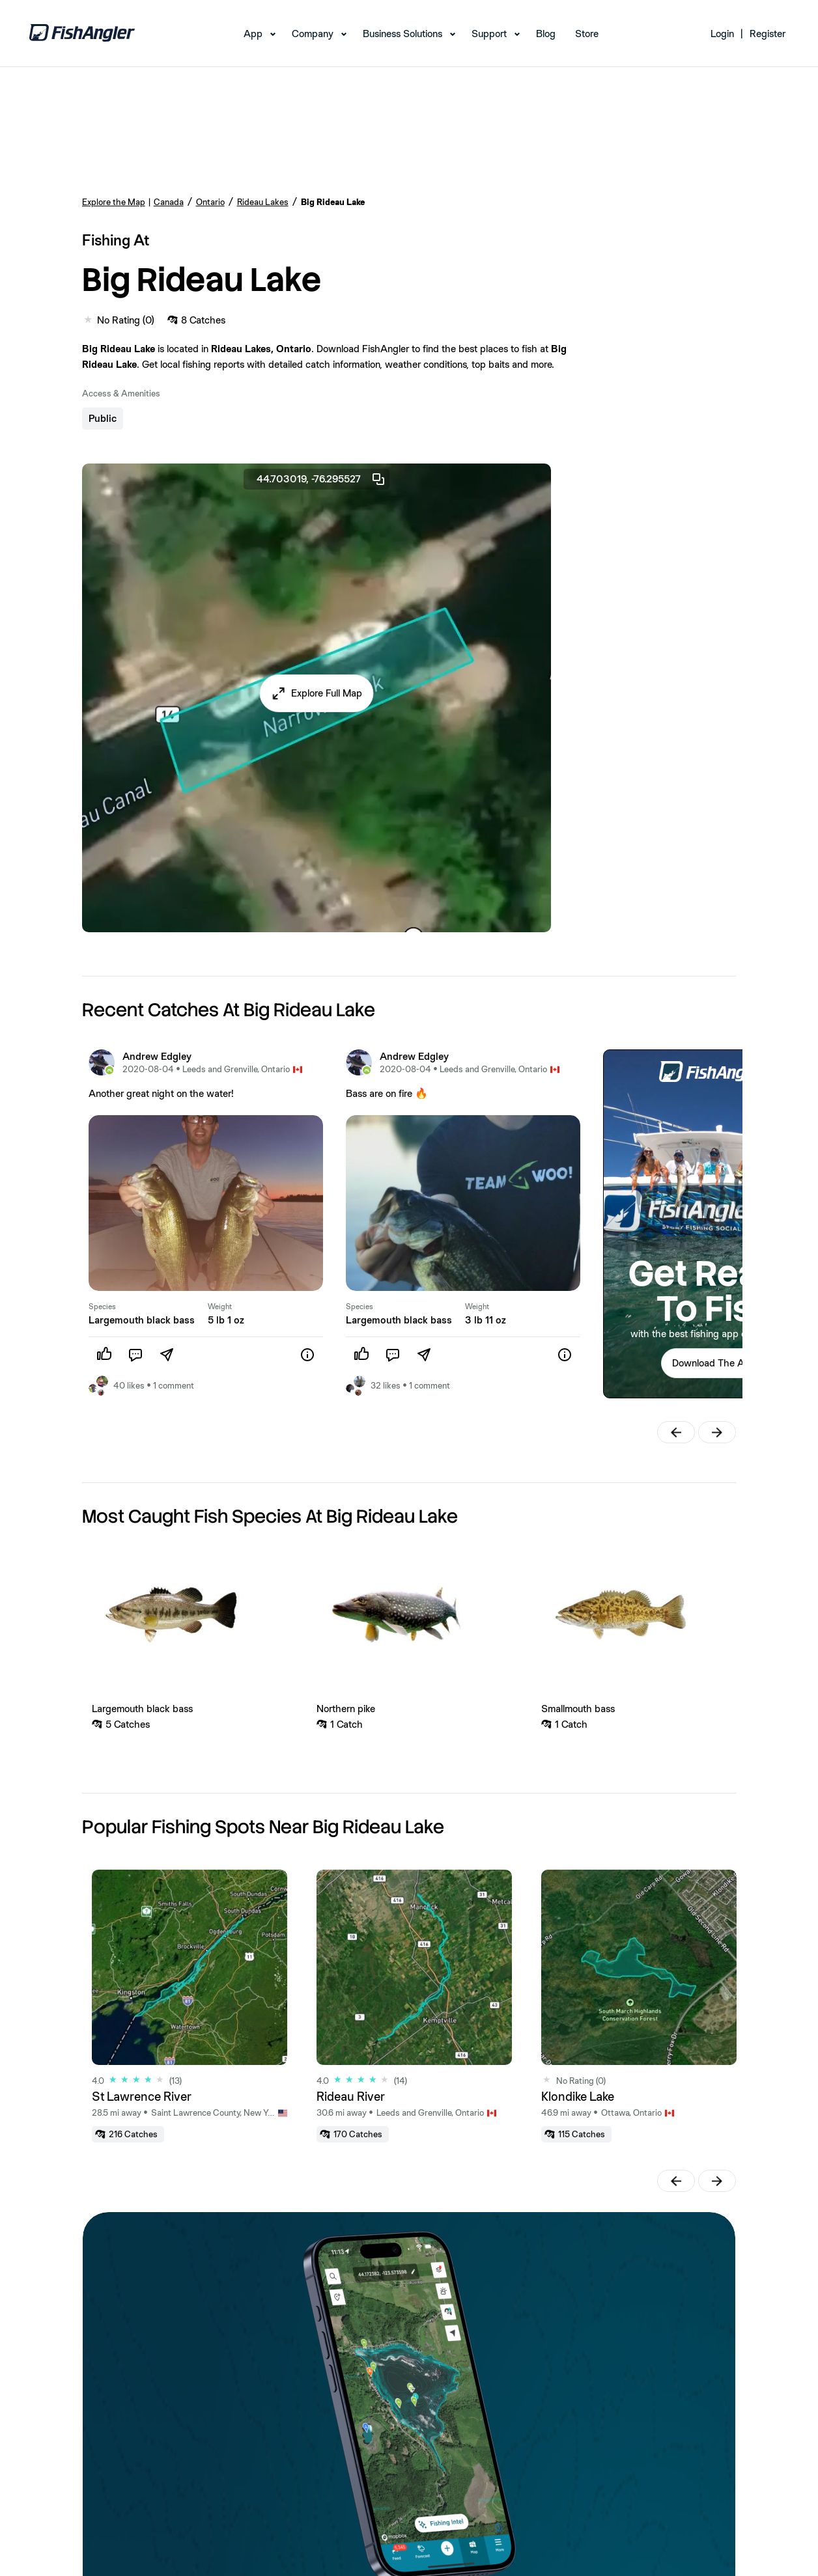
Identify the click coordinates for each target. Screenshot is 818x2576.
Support (489, 33)
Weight (220, 1306)
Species (102, 1306)
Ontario (210, 202)
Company (312, 33)
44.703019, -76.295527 (321, 479)
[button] (316, 693)
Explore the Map (113, 202)
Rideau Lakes (263, 202)
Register (767, 33)
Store (587, 33)
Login (722, 33)
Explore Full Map (326, 693)
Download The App (714, 1363)
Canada (169, 202)
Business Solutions (402, 33)
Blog (546, 33)
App (253, 33)
